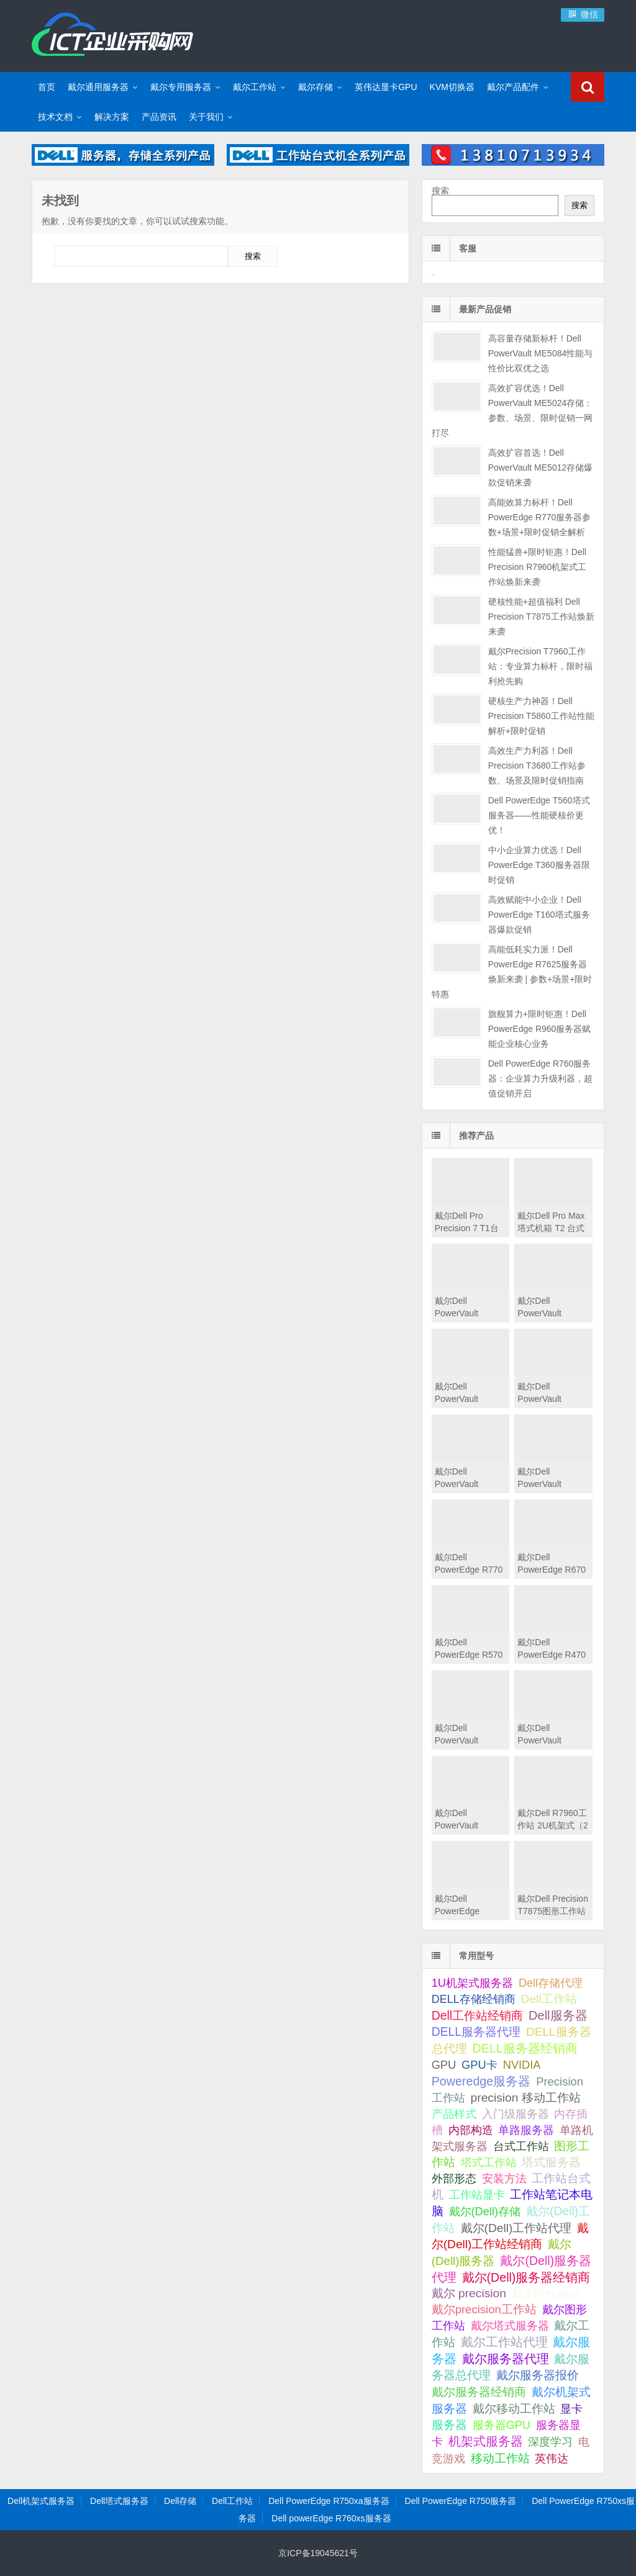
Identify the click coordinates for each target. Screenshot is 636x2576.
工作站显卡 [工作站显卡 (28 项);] (477, 2195)
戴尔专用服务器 (180, 87)
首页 (46, 87)
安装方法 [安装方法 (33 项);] (504, 2178)
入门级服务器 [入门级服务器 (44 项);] (515, 2113)
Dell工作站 (232, 2501)
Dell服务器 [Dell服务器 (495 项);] (558, 2015)
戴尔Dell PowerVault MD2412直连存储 (468, 1825)
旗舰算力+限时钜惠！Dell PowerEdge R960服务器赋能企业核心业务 (539, 1029)
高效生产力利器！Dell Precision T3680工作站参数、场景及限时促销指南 (537, 765)
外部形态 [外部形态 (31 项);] (454, 2178)
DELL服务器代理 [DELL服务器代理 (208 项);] (476, 2031)
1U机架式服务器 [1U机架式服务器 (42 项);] (472, 1982)
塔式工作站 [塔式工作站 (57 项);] (489, 2162)
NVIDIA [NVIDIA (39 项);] (522, 2065)
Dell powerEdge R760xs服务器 (331, 2518)
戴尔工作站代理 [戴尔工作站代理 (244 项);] (504, 2342)
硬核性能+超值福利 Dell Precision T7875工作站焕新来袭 (541, 616)
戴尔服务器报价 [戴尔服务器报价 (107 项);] (537, 2375)
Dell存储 (180, 2501)
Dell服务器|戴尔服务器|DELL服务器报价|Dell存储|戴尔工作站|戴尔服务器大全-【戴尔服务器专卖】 (112, 34)
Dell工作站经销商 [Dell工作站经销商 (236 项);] (478, 2015)
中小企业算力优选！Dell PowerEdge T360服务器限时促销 (539, 865)
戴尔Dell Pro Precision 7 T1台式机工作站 (467, 1228)
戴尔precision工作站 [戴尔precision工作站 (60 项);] (484, 2309)
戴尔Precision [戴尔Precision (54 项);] (546, 2293)
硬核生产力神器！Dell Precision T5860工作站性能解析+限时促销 (541, 716)
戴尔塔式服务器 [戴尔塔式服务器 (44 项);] (510, 2325)
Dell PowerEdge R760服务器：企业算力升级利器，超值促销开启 (540, 1078)
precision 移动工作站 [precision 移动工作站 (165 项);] (526, 2097)
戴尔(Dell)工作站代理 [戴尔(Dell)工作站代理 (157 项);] (516, 2228)
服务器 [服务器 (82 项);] (449, 2424)
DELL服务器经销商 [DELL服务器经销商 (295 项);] (525, 2048)
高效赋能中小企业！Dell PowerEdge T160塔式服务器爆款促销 (539, 914)
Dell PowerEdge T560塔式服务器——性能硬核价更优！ (539, 815)
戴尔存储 (315, 87)
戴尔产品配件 (513, 87)
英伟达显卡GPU (386, 87)
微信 (582, 14)
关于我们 (206, 117)
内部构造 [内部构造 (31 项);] (470, 2130)
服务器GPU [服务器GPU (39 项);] (501, 2425)
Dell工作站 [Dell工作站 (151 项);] (549, 1998)
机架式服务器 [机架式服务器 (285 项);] (485, 2441)
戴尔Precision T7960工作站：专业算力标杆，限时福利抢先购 (540, 666)
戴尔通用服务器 (98, 87)
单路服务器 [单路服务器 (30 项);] (526, 2130)
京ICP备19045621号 (318, 2553)
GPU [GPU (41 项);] (444, 2064)
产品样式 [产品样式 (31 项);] (454, 2114)
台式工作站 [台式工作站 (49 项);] (521, 2146)
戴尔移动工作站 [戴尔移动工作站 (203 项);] (514, 2408)
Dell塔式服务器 (119, 2501)
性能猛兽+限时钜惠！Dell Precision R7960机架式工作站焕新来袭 (537, 567)
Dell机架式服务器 (41, 2501)
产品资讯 (159, 117)
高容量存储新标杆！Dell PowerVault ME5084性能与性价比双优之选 (540, 353)
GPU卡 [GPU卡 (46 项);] (479, 2064)
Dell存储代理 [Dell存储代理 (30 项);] (551, 1983)
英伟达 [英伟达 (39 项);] (551, 2458)
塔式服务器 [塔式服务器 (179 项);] (551, 2162)
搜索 (440, 191)
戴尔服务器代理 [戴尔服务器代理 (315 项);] (505, 2359)
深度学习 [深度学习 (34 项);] (550, 2442)
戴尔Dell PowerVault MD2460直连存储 (468, 1740)
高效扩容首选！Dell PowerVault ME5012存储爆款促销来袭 (540, 467)
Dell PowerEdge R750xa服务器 (328, 2501)
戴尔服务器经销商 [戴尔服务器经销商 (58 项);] (479, 2391)
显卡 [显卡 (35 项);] (571, 2409)
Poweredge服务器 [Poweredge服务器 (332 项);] (481, 2081)
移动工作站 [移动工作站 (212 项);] (500, 2458)
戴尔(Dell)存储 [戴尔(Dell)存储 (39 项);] (485, 2211)
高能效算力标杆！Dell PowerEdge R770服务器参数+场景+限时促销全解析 (539, 517)
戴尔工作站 (254, 87)
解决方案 (111, 117)
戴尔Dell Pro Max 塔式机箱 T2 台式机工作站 (550, 1228)
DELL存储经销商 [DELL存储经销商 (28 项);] (474, 1999)
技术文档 (55, 117)
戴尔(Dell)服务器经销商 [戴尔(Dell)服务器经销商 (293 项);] (526, 2277)
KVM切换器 (452, 87)
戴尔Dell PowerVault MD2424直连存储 (551, 1740)
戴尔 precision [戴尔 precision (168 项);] (469, 2293)
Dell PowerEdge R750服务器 (461, 2501)
